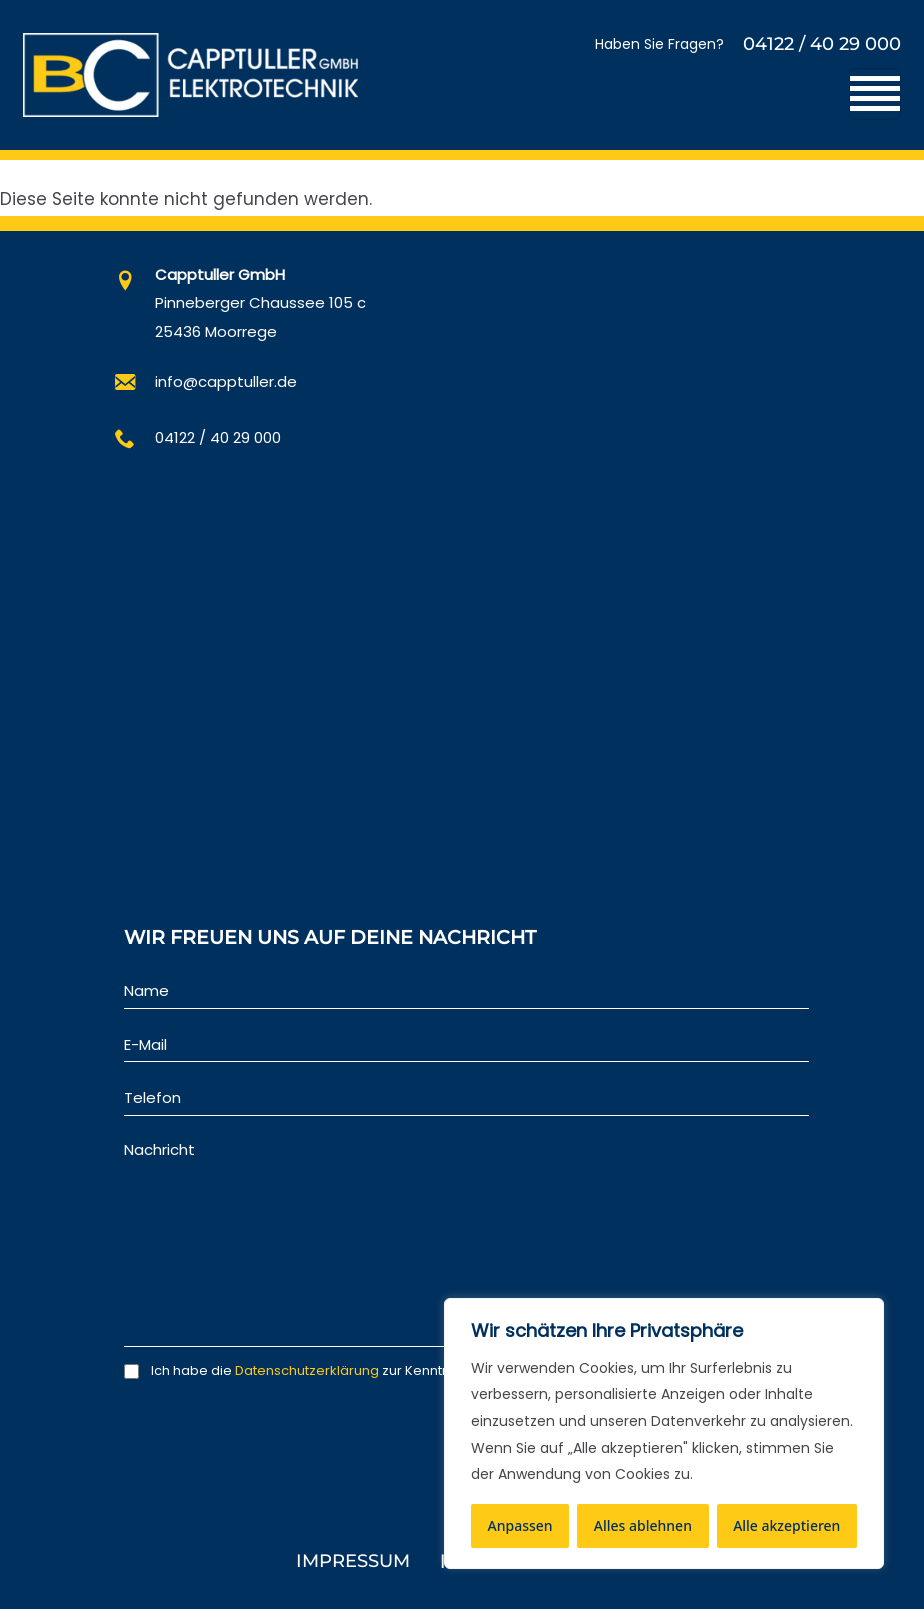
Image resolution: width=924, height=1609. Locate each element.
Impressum (353, 1561)
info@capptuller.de (226, 381)
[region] (664, 1433)
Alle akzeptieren (786, 1525)
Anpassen (520, 1525)
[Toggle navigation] (875, 94)
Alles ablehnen (643, 1525)
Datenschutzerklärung (307, 1370)
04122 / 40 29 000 (822, 44)
